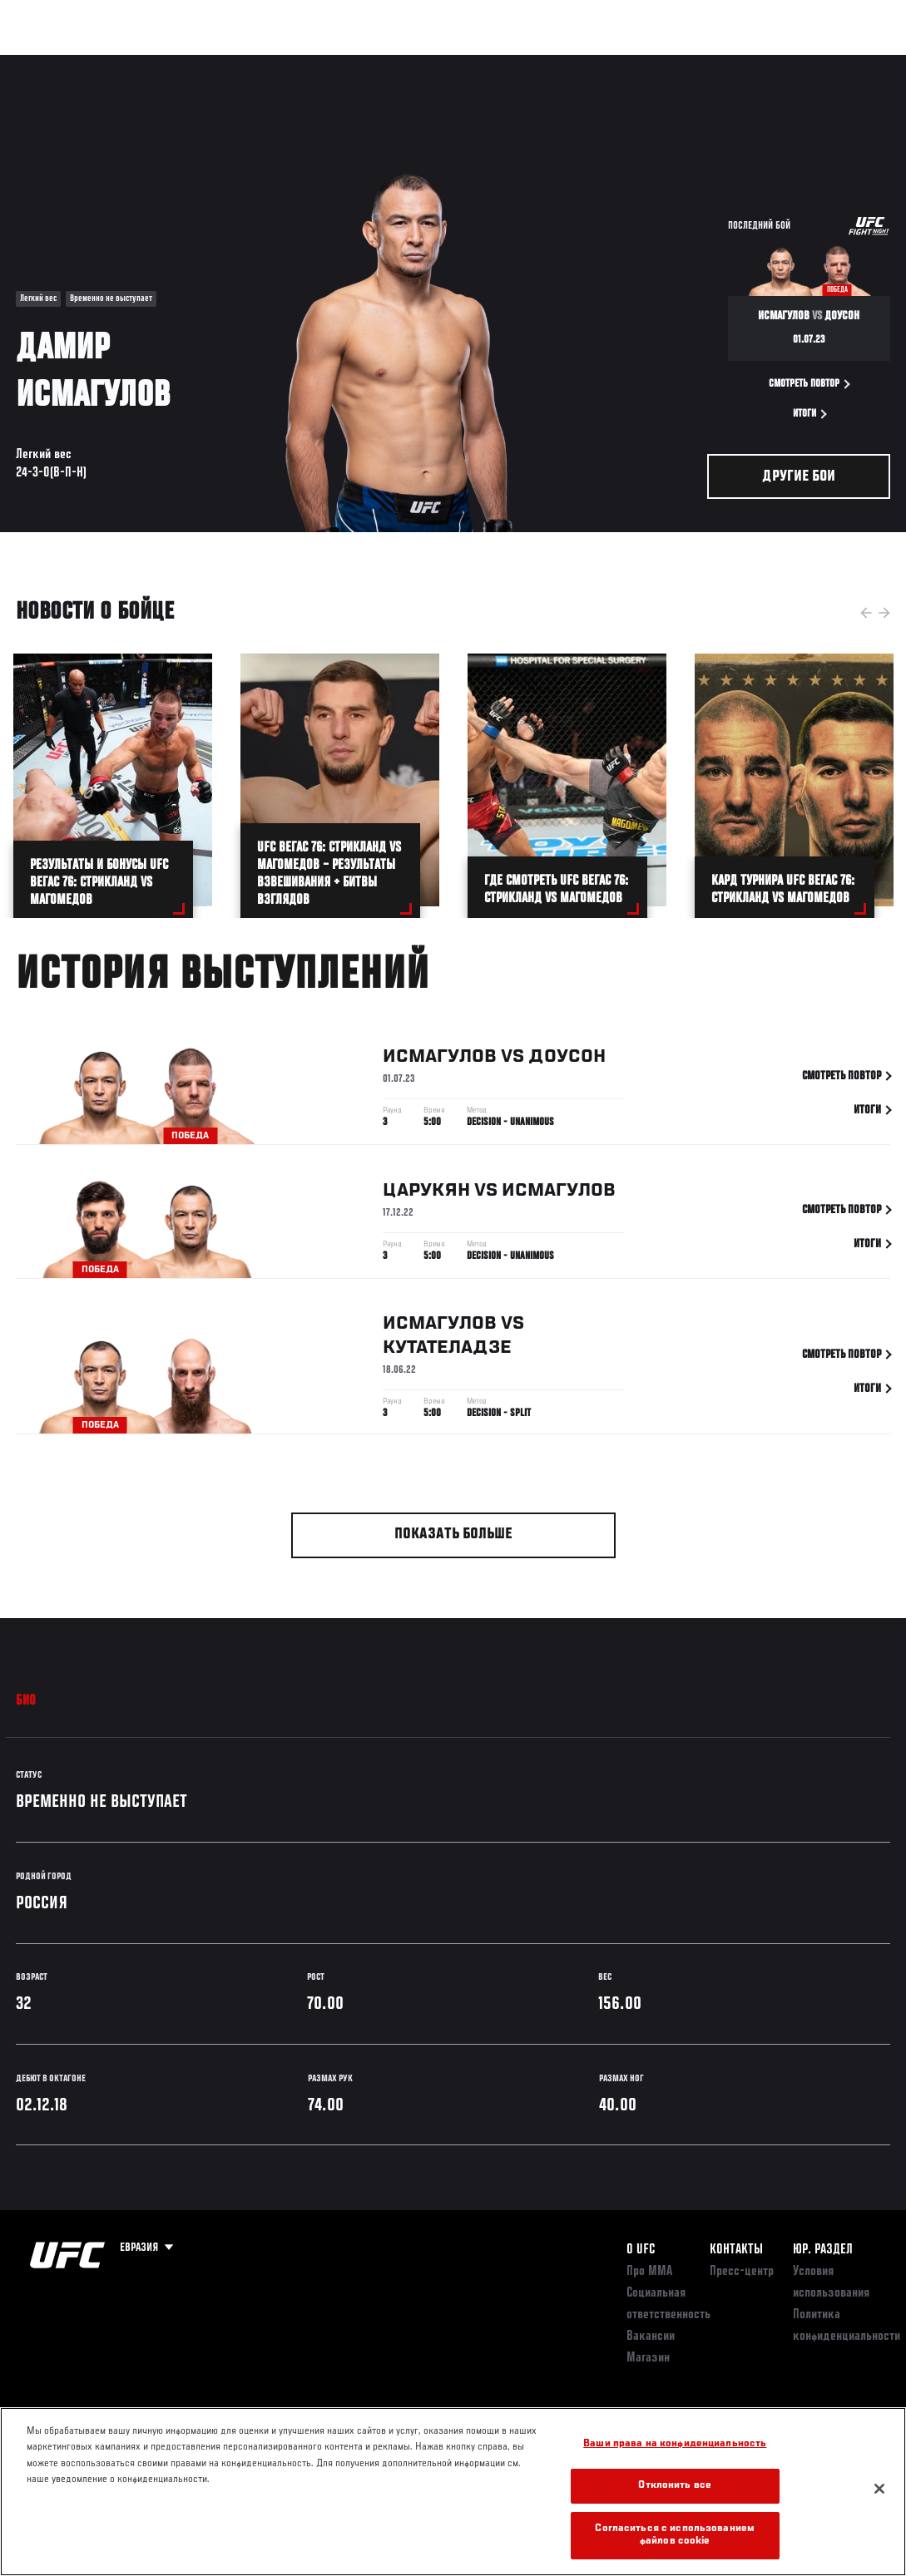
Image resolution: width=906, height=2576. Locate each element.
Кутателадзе (447, 1350)
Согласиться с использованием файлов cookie (675, 2536)
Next (884, 613)
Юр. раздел (823, 2250)
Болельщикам (629, 63)
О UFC (640, 2250)
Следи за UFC (724, 63)
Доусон (567, 1060)
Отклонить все (674, 2485)
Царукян (426, 1194)
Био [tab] (26, 1701)
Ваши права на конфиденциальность (674, 2444)
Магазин (808, 63)
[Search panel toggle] (852, 63)
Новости (263, 63)
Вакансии (650, 2336)
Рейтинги (124, 63)
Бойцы (194, 63)
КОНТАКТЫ (736, 2250)
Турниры (50, 63)
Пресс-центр (742, 2271)
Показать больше (453, 1534)
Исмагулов (440, 1060)
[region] (453, 2491)
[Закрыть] (879, 2488)
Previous (866, 613)
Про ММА (649, 2271)
